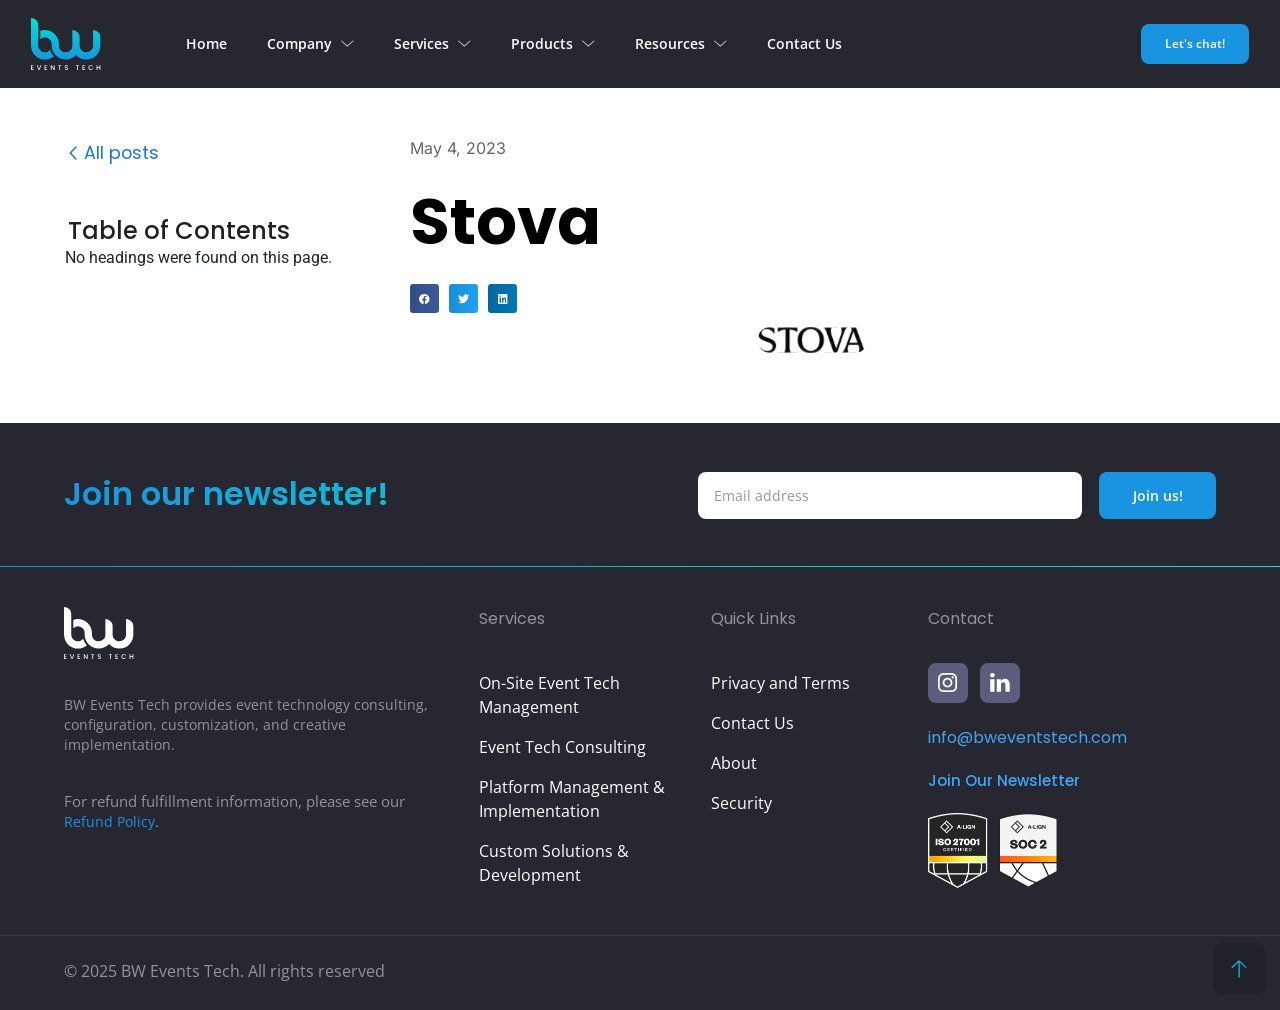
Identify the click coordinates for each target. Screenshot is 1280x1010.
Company (310, 43)
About (734, 763)
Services (432, 43)
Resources (681, 43)
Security (741, 803)
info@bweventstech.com (1027, 737)
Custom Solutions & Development (554, 863)
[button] (381, 233)
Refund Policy (111, 821)
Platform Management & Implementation (572, 799)
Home (206, 43)
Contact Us (804, 43)
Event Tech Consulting (562, 747)
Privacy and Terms (780, 683)
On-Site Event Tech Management (549, 695)
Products (553, 43)
